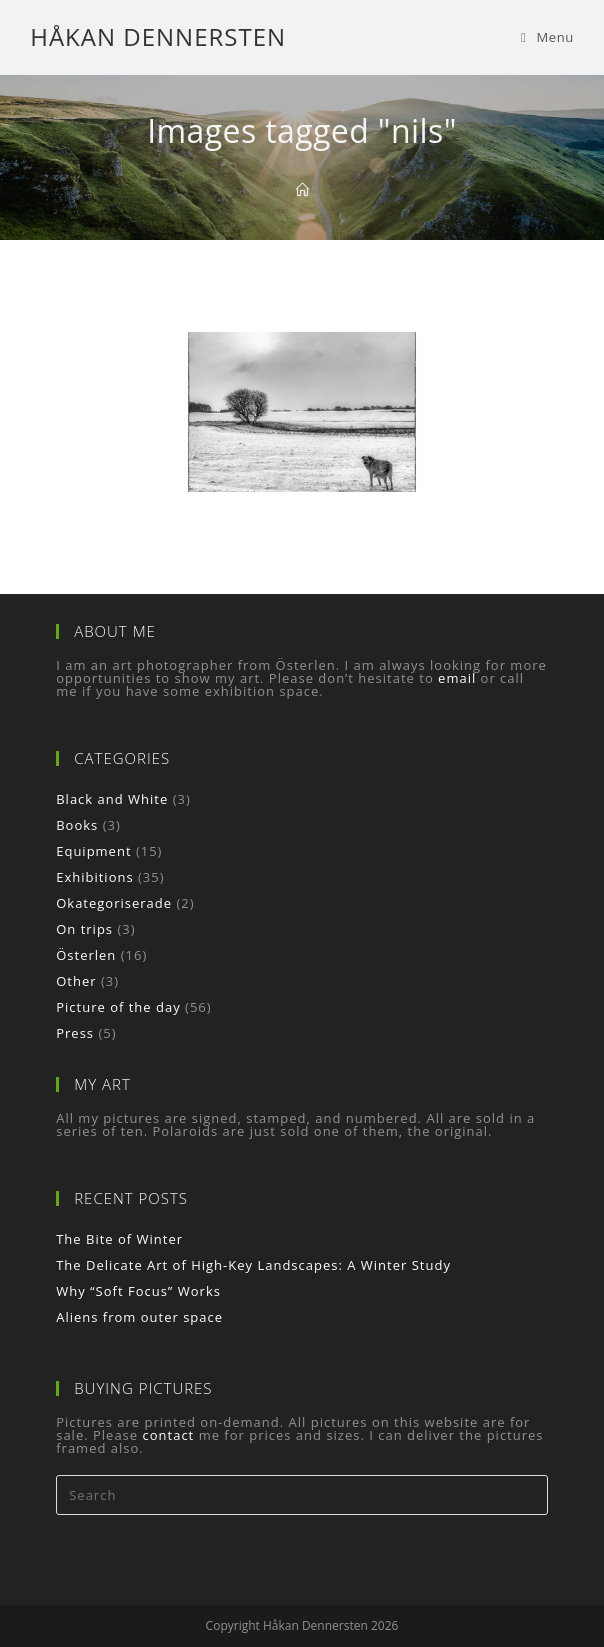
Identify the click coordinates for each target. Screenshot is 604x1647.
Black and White (112, 799)
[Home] (302, 190)
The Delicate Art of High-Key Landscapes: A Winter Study (253, 1265)
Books (77, 825)
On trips (84, 929)
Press (75, 1033)
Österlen (86, 955)
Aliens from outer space (139, 1317)
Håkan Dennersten (158, 36)
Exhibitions (94, 877)
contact (169, 1435)
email (457, 678)
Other (76, 981)
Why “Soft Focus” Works (138, 1291)
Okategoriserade (114, 903)
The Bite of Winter (119, 1239)
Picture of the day (118, 1007)
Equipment (93, 851)
